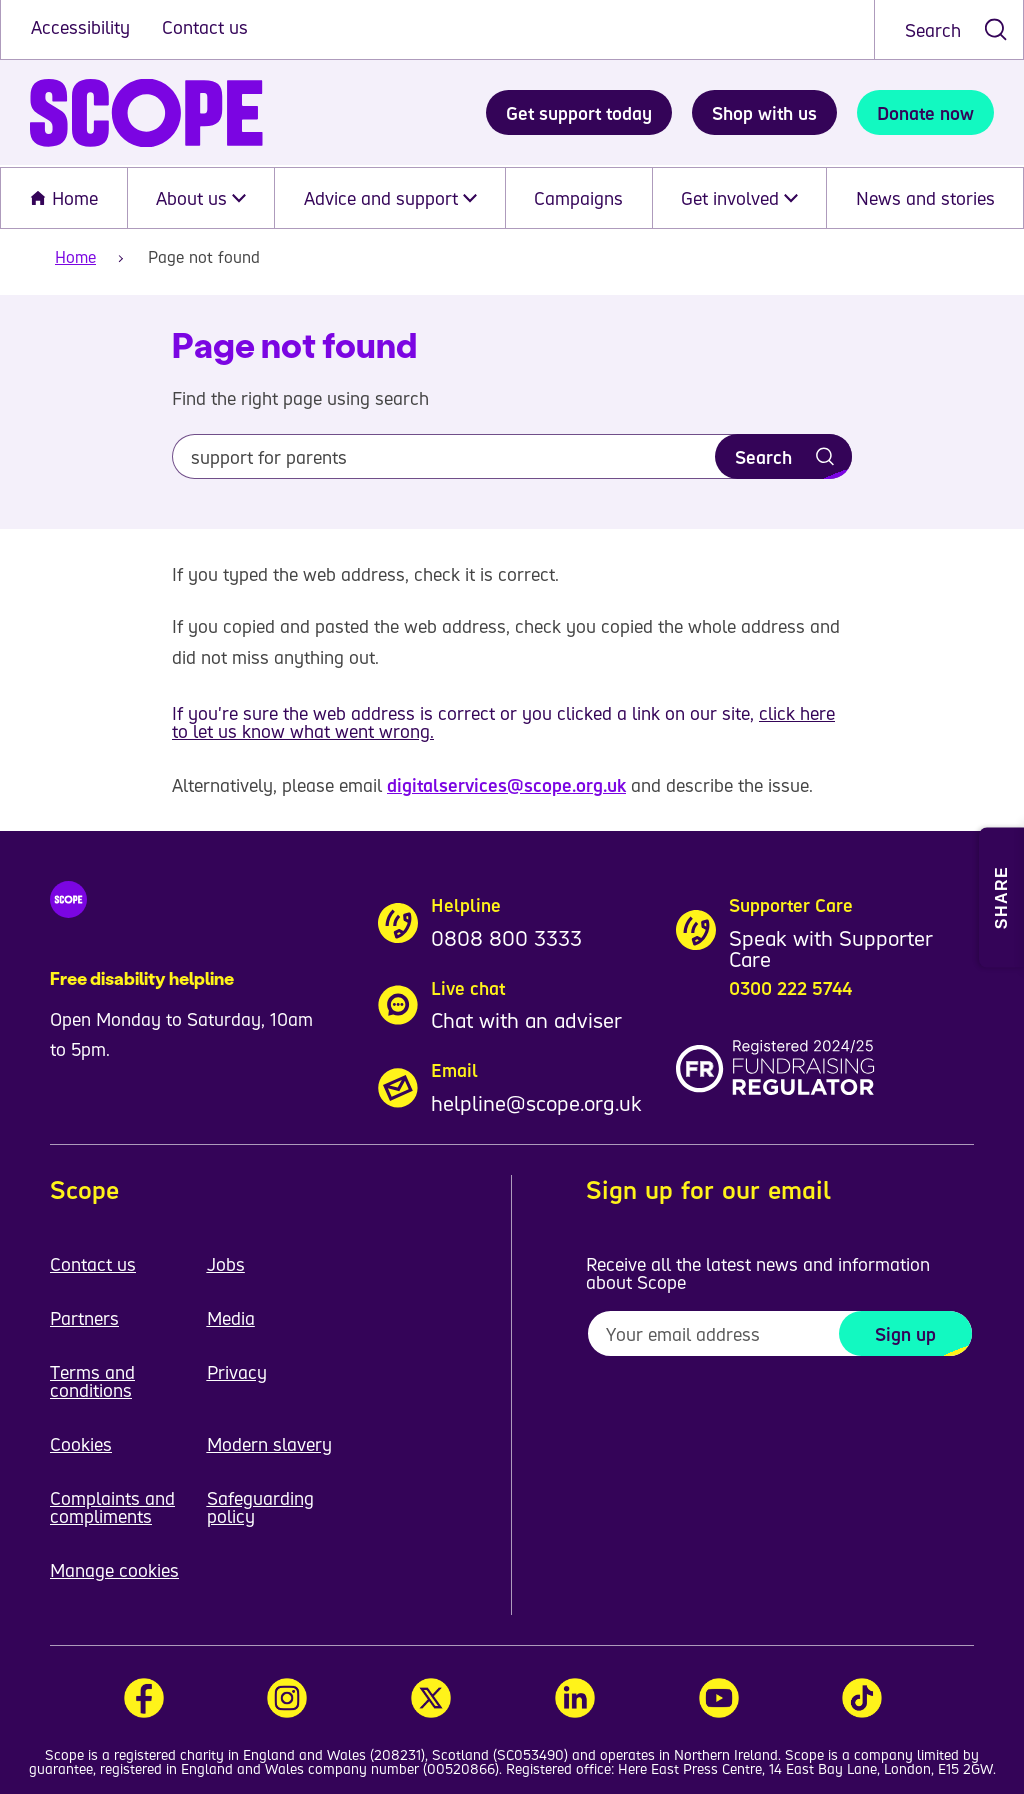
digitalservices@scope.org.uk (506, 785)
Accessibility (83, 27)
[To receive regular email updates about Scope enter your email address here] (780, 1333)
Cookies (81, 1444)
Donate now (925, 113)
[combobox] (949, 29)
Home (63, 198)
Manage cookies (114, 1570)
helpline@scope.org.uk (536, 1103)
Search (933, 30)
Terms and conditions (92, 1381)
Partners (84, 1318)
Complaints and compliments (112, 1507)
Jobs (226, 1264)
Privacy (237, 1372)
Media (231, 1318)
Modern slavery (269, 1444)
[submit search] (995, 29)
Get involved (739, 198)
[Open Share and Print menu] (1001, 897)
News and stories (925, 198)
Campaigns (578, 198)
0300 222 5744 (790, 988)
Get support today (579, 113)
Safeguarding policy (260, 1507)
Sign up (905, 1334)
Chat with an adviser (526, 1020)
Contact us (205, 27)
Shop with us (764, 113)
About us (201, 198)
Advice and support (390, 198)
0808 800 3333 (506, 938)
